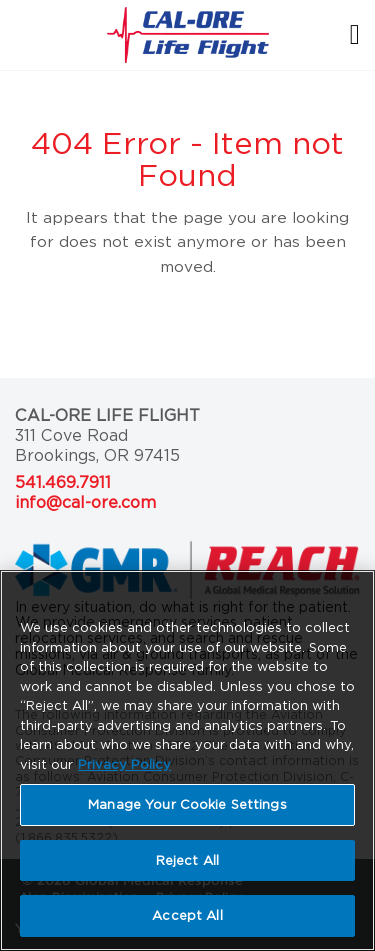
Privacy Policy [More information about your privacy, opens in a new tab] (124, 764)
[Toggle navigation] (344, 34)
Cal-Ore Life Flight (107, 415)
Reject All (187, 860)
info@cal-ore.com (85, 502)
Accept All (187, 915)
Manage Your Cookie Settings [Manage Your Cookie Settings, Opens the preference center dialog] (187, 804)
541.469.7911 (63, 482)
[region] (187, 760)
